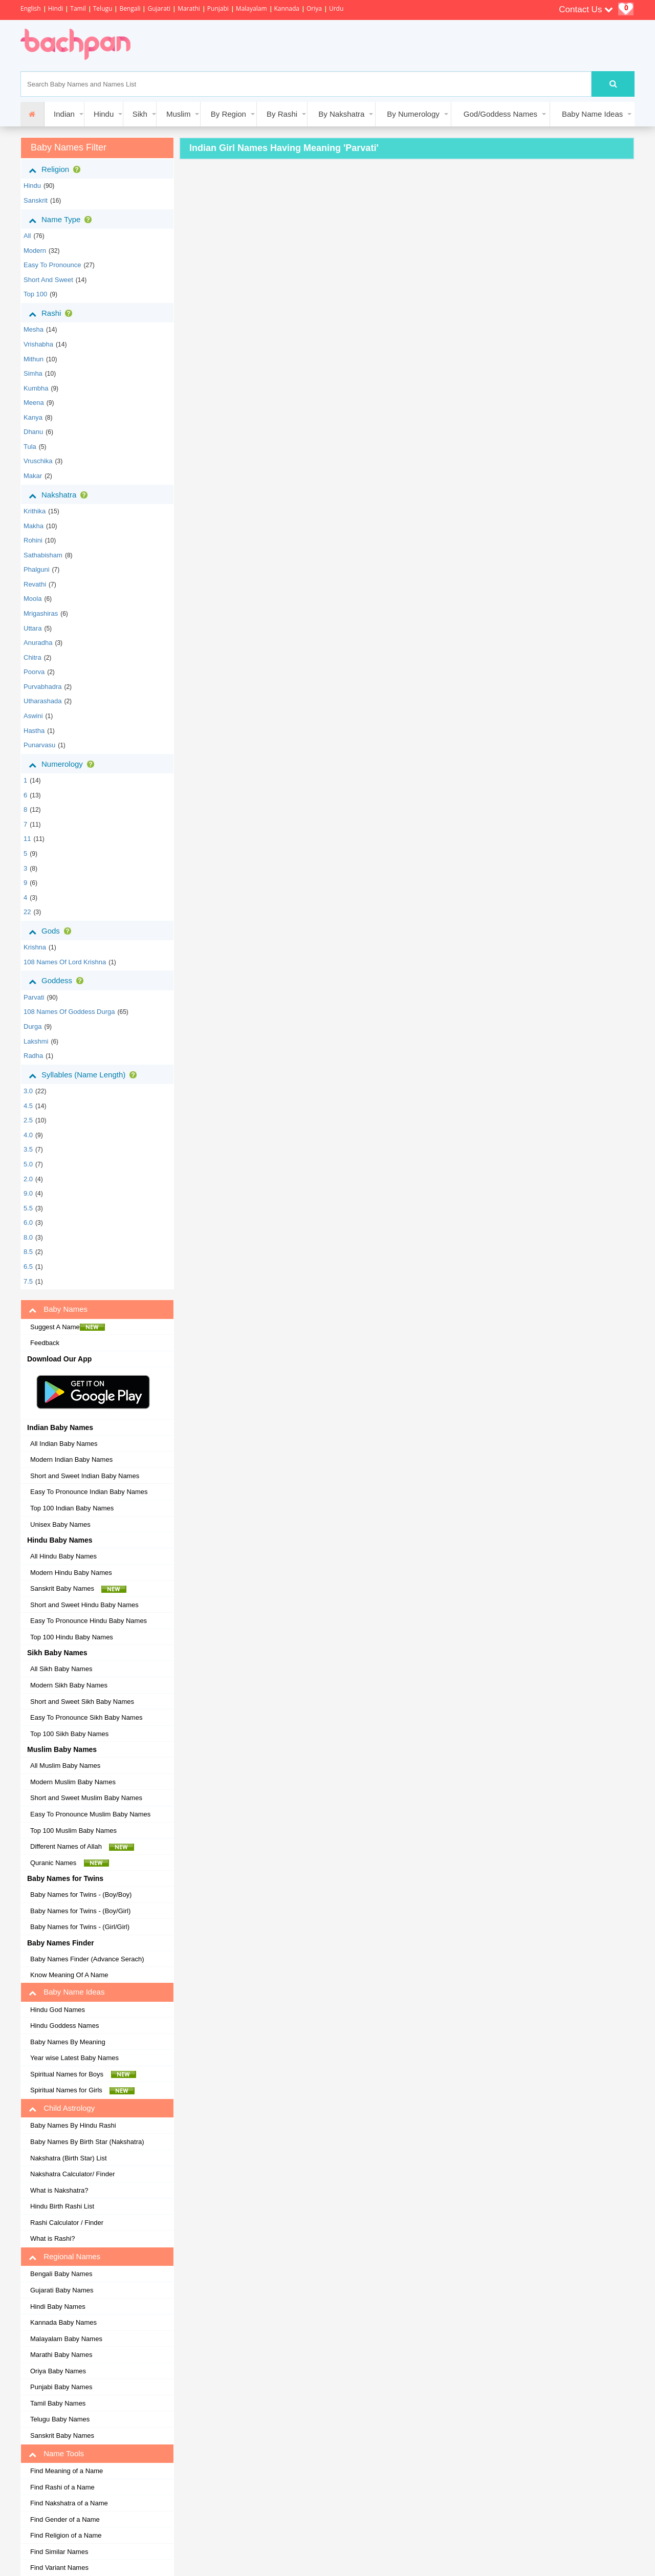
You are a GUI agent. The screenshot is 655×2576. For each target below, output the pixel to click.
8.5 (28, 1251)
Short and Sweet (48, 280)
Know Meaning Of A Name (69, 1975)
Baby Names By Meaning (67, 2042)
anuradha (38, 642)
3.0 (28, 1091)
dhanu (33, 432)
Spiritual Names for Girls (82, 2090)
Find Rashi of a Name (62, 2487)
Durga (32, 1026)
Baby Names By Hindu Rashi (73, 2125)
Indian (64, 114)
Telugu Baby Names (60, 2419)
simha (33, 373)
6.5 (28, 1266)
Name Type (62, 219)
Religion (56, 169)
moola (32, 598)
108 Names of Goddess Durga (69, 1011)
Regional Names (64, 2256)
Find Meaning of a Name (66, 2471)
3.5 (28, 1149)
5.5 (28, 1208)
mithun (33, 359)
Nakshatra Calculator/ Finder (72, 2174)
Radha (33, 1055)
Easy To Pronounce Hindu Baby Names (88, 1621)
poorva (34, 672)
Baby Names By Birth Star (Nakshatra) (87, 2142)
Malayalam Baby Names (66, 2339)
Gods (52, 931)
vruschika (38, 461)
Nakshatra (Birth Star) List (68, 2158)
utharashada (42, 701)
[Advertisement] (329, 46)
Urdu (336, 8)
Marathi (189, 8)
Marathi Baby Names (61, 2354)
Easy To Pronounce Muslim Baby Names (90, 1814)
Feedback (44, 1343)
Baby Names (58, 1309)
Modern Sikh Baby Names (68, 1685)
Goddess (58, 980)
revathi (35, 584)
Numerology (63, 764)
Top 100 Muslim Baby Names (73, 1830)
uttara (32, 628)
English (30, 8)
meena (34, 402)
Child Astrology (62, 2108)
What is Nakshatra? (59, 2190)
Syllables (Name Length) (85, 1074)
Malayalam (251, 8)
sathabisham (43, 555)
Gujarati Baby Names (62, 2290)
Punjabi (218, 8)
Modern (35, 250)
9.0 (28, 1193)
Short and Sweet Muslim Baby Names (86, 1798)
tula (30, 446)
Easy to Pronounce (52, 265)
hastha (34, 730)
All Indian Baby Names (64, 1443)
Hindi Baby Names (57, 2306)
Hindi (55, 8)
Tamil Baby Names (57, 2403)
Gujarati (158, 8)
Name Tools (56, 2453)
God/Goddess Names (500, 114)
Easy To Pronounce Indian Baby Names (89, 1492)
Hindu (104, 114)
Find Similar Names (59, 2552)
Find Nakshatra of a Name (69, 2503)
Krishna (35, 947)
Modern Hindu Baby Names (71, 1572)
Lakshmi (36, 1041)
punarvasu (39, 745)
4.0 (28, 1135)
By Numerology (413, 114)
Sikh (140, 114)
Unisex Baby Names (60, 1524)
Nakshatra (60, 495)
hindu (32, 185)
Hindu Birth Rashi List (62, 2206)
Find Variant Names (59, 2567)
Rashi (52, 313)
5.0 (28, 1164)
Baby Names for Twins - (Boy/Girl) (80, 1911)
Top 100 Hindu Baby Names (71, 1637)
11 (27, 838)
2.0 (28, 1179)
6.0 (28, 1222)
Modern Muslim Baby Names (73, 1782)
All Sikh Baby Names (61, 1669)
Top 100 (35, 294)
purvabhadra (42, 686)
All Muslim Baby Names (65, 1765)
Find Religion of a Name (65, 2535)
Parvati (34, 997)
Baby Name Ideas (592, 114)
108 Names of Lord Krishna (65, 962)
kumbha (36, 388)
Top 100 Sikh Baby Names (69, 1734)
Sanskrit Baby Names (78, 1589)
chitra (32, 657)
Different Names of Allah (82, 1847)
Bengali (129, 8)
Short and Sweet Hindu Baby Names (84, 1605)
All (27, 236)
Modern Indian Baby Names (71, 1459)
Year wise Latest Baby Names (74, 2058)
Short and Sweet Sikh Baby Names (82, 1701)
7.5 (28, 1281)
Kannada (286, 8)
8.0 (28, 1237)
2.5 (28, 1120)
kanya (33, 417)
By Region (228, 114)
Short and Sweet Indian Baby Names (84, 1476)
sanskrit (36, 200)
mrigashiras (41, 613)
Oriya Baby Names (58, 2371)
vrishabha (38, 344)
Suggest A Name (67, 1327)
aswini (33, 716)
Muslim (178, 114)
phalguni (37, 569)
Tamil (77, 8)
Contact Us (586, 9)
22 (27, 912)
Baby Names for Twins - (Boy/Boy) (81, 1894)
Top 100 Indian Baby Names (72, 1508)
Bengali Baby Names (61, 2274)
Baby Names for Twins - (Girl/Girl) (79, 1927)
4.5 (28, 1106)
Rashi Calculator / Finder (66, 2222)
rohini (33, 540)
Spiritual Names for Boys (83, 2074)
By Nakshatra (341, 114)
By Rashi (282, 114)
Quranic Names (69, 1863)
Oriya (314, 8)
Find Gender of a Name (65, 2519)
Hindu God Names (57, 2010)
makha (33, 526)
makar (33, 476)
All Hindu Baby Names (63, 1556)
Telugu (103, 8)
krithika (35, 511)
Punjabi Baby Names (61, 2387)
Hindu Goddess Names (64, 2025)
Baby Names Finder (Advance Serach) (87, 1959)
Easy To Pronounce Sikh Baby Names (86, 1717)
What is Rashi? (52, 2238)
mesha (33, 329)
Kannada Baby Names (63, 2322)
